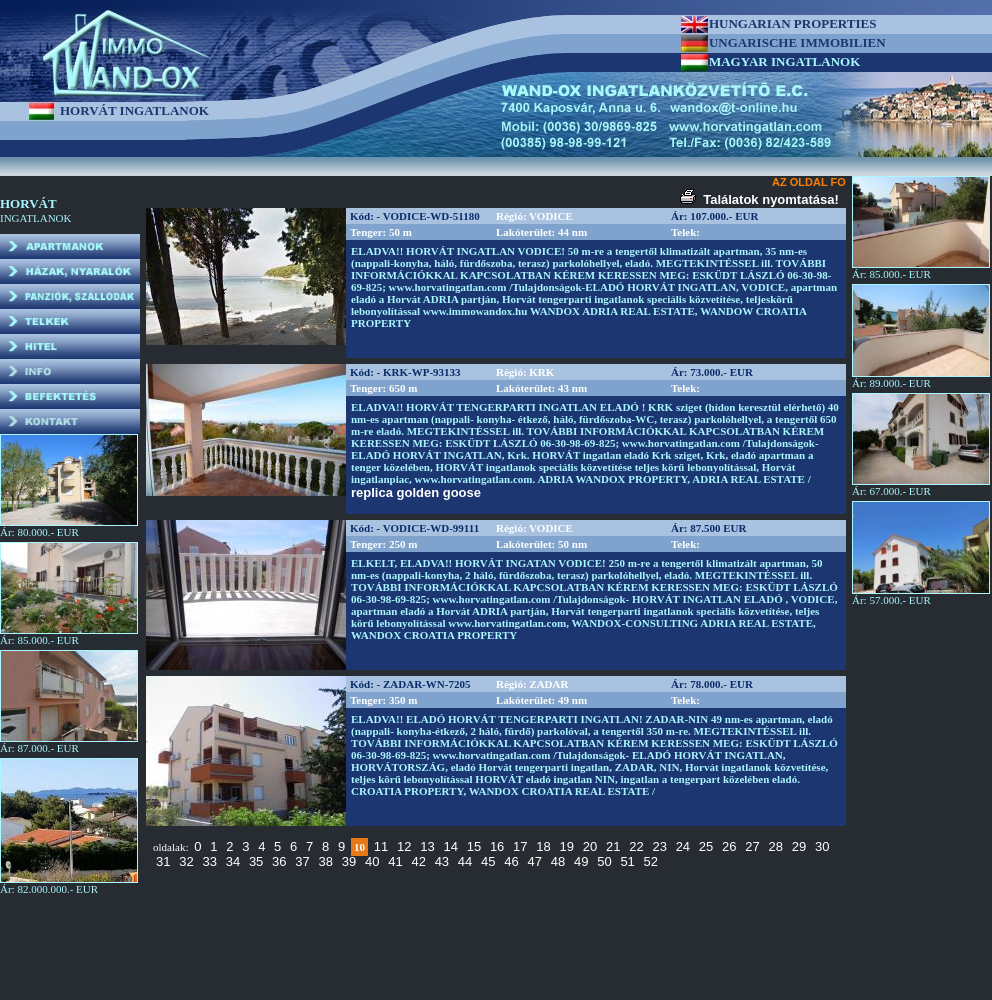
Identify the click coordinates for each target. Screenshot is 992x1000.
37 (302, 861)
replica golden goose (416, 492)
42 (418, 861)
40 (372, 861)
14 (450, 846)
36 (279, 861)
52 (651, 861)
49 (581, 861)
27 (752, 846)
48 (558, 861)
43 (442, 861)
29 (799, 846)
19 (567, 846)
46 (511, 861)
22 (636, 846)
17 (520, 846)
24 (683, 846)
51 (627, 861)
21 (613, 846)
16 (497, 846)
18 (543, 846)
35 (256, 861)
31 (163, 861)
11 (381, 846)
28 (776, 846)
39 (349, 861)
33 (209, 861)
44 (465, 861)
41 (395, 861)
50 (604, 861)
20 (590, 846)
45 (488, 861)
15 (474, 846)
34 (233, 861)
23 (659, 846)
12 (404, 846)
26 (729, 846)
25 (706, 846)
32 (186, 861)
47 (535, 861)
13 (427, 846)
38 (326, 861)
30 (822, 846)
